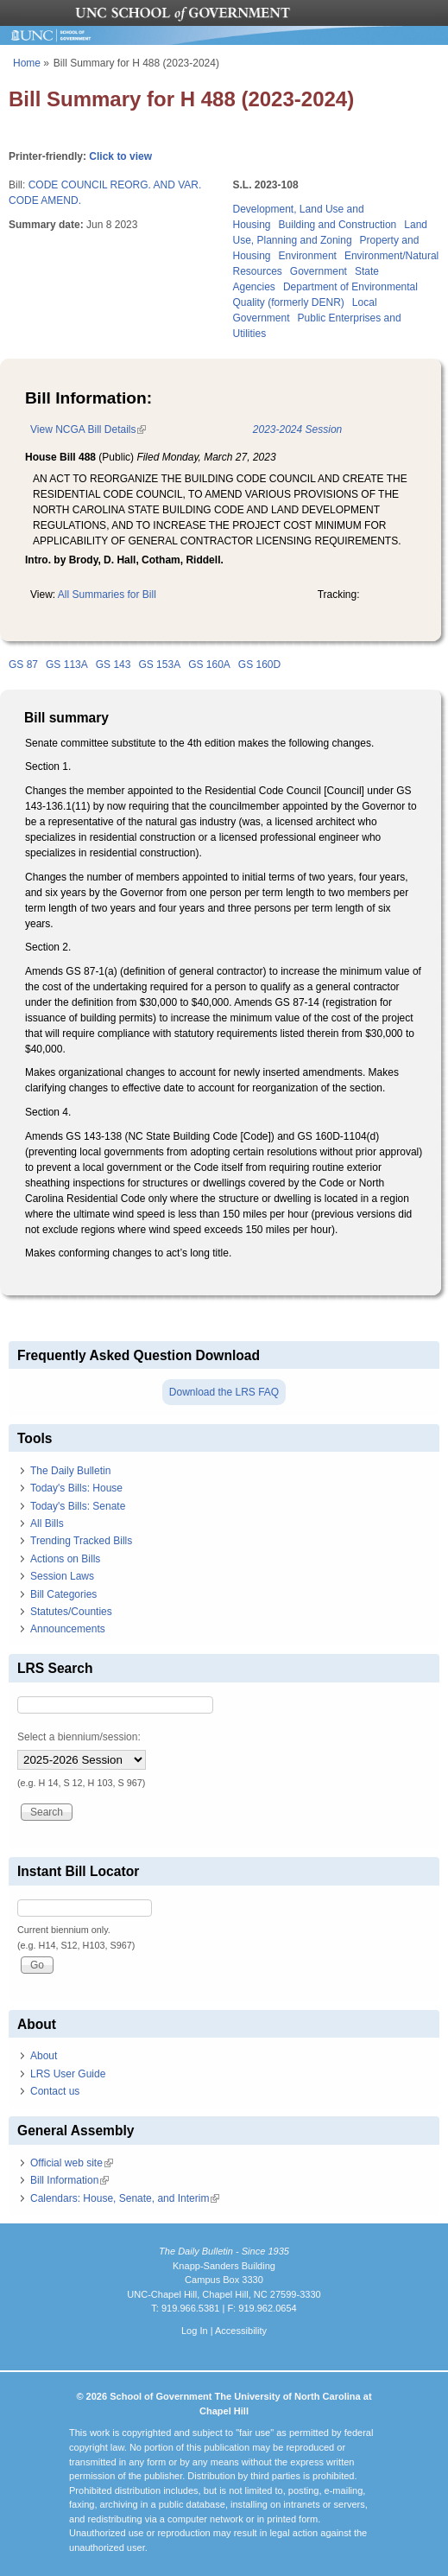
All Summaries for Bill (107, 594)
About (43, 2056)
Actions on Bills (65, 1559)
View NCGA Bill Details (88, 429)
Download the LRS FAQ (224, 1392)
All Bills (47, 1523)
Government (318, 271)
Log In (194, 2330)
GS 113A (67, 664)
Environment (308, 256)
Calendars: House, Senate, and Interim (124, 2198)
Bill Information (69, 2180)
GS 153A (159, 664)
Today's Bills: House (76, 1488)
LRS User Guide (67, 2074)
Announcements (67, 1629)
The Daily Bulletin (70, 1471)
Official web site (71, 2163)
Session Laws (62, 1576)
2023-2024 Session (297, 429)
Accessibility (241, 2330)
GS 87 (23, 664)
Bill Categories (63, 1594)
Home (27, 63)
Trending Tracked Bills (81, 1541)
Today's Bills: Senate (77, 1506)
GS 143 (113, 664)
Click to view (120, 156)
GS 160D (259, 664)
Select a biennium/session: (79, 1737)
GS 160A (209, 664)
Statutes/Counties (71, 1612)
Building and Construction (338, 225)
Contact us (54, 2091)
